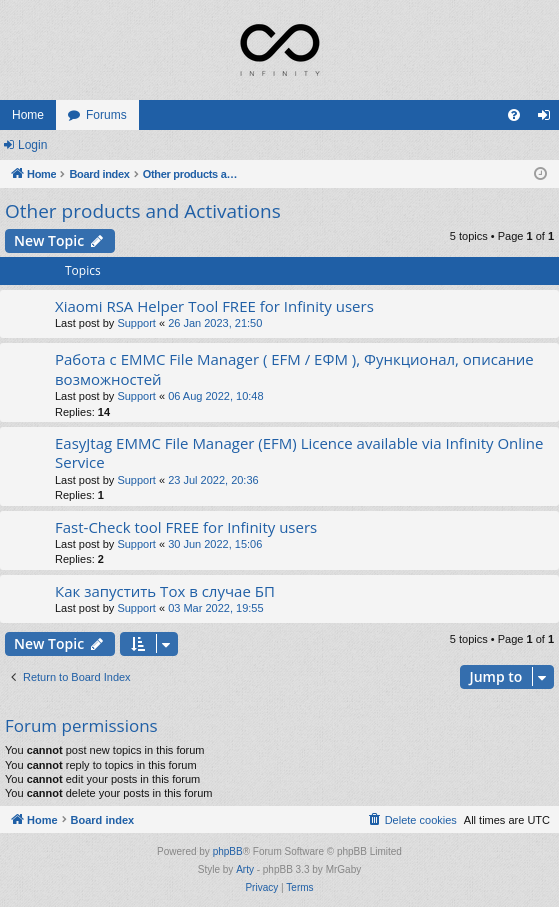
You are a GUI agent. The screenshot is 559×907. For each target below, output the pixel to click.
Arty (245, 869)
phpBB (228, 851)
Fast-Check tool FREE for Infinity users (186, 527)
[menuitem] (514, 115)
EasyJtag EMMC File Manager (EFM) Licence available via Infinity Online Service (299, 452)
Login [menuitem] (548, 119)
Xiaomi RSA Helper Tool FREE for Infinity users (214, 306)
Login (32, 145)
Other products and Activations (143, 211)
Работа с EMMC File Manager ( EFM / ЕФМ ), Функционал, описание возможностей (294, 368)
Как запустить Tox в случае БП (165, 591)
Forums (106, 115)
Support (136, 323)
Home (28, 115)
